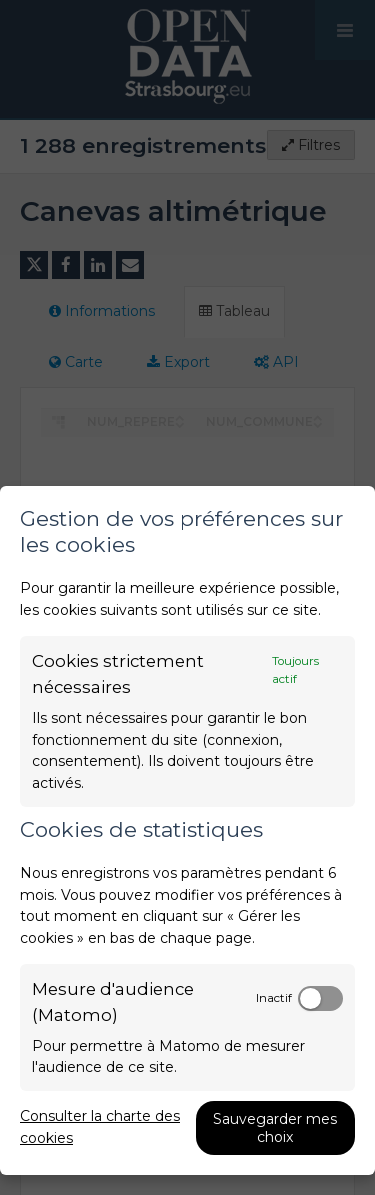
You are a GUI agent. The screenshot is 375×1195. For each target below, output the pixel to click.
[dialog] (187, 830)
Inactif (274, 998)
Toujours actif (295, 670)
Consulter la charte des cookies (100, 1127)
